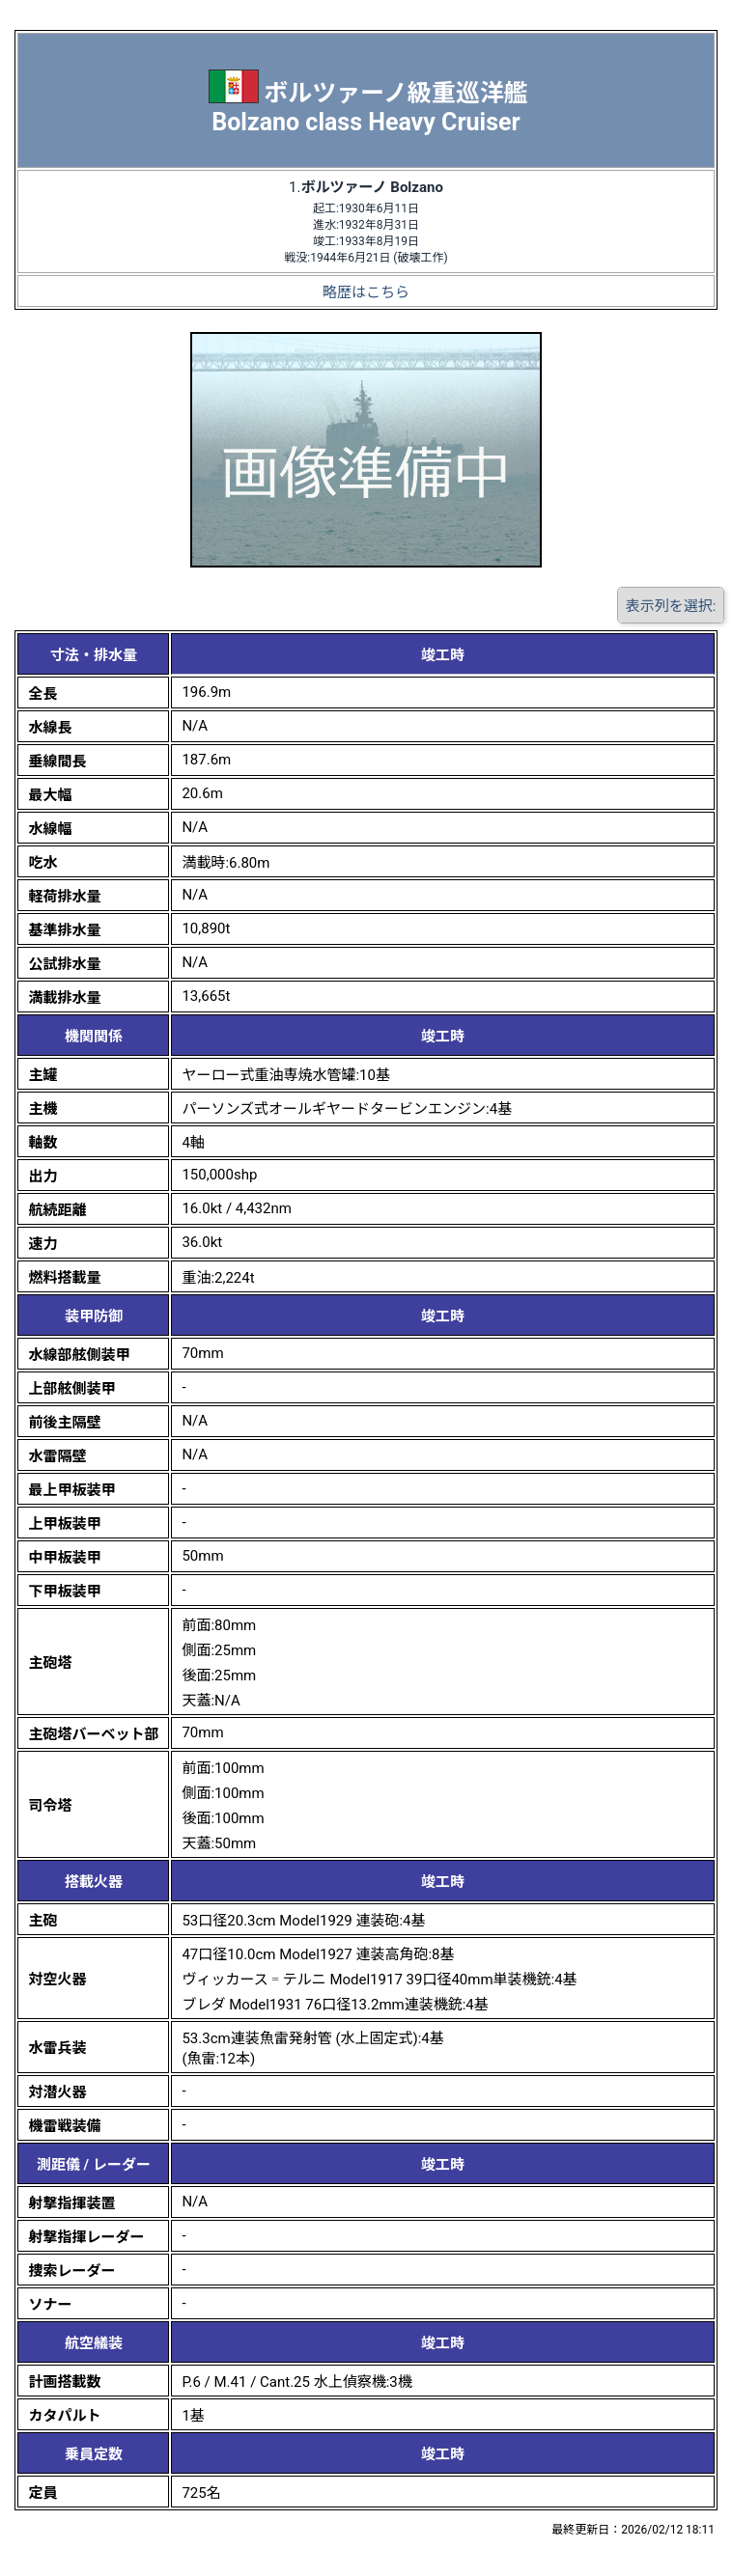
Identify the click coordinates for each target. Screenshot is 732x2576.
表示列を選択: (671, 606)
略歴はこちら (366, 292)
